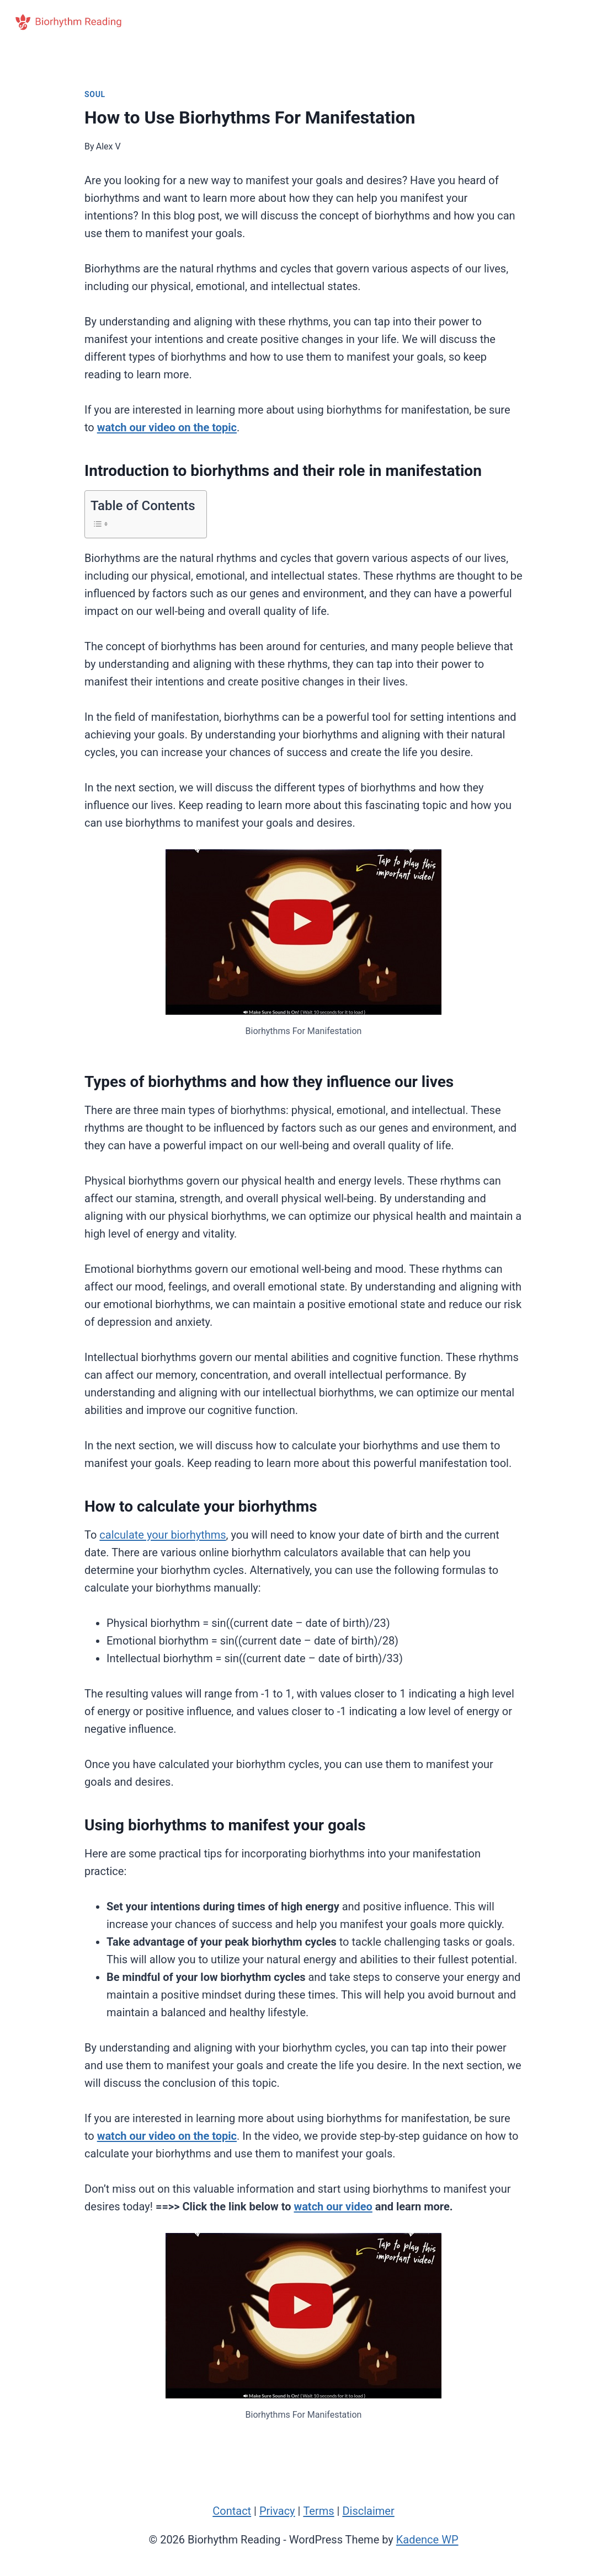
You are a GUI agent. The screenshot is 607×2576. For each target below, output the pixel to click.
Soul (94, 94)
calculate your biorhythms (162, 1534)
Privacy (277, 2511)
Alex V (108, 146)
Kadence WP (427, 2539)
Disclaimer (368, 2511)
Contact (231, 2511)
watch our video (333, 2206)
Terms (318, 2511)
